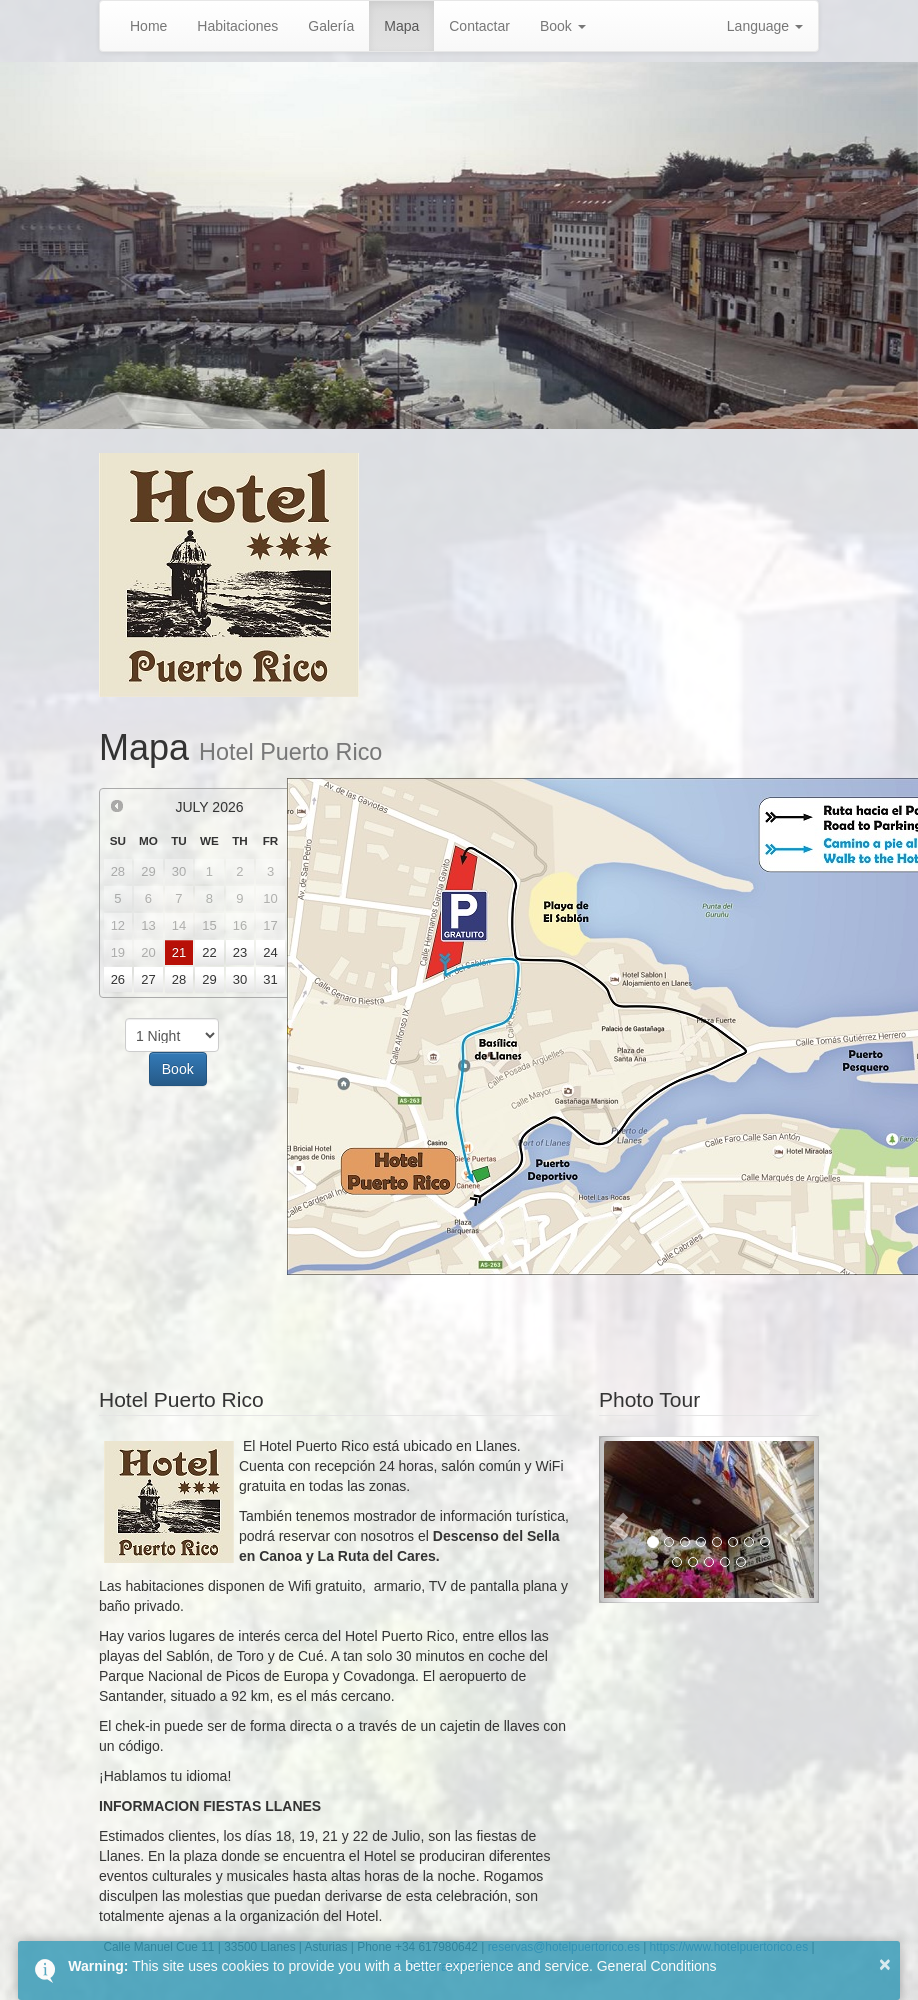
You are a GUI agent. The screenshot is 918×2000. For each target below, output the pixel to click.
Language (765, 26)
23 (240, 952)
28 (179, 979)
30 (240, 979)
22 (209, 952)
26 (118, 979)
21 (179, 952)
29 (209, 979)
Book (563, 26)
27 (148, 979)
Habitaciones (237, 26)
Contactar (479, 26)
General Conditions (657, 1966)
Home (148, 26)
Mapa (401, 26)
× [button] (885, 1964)
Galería (331, 26)
